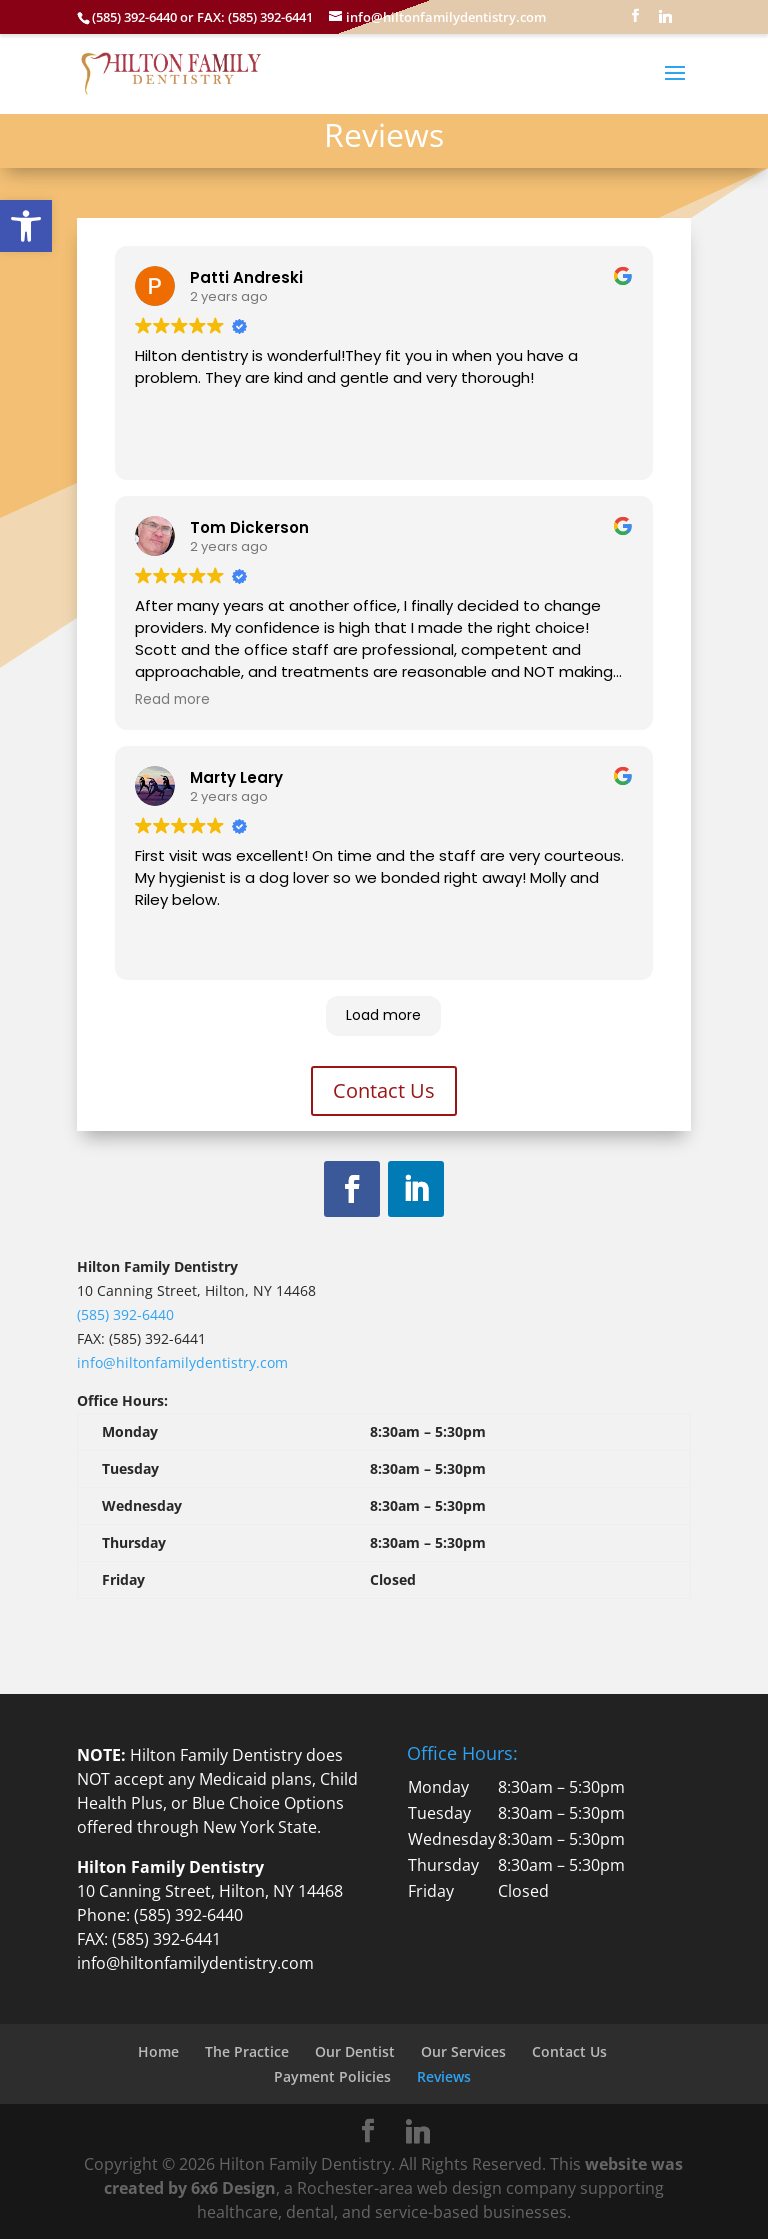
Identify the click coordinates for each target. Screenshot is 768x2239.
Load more (383, 1015)
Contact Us (384, 1090)
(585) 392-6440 (125, 1314)
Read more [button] (172, 700)
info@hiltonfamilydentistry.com (182, 1362)
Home (158, 2051)
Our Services (463, 2051)
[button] (26, 226)
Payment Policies (332, 2076)
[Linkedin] (665, 21)
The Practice (247, 2051)
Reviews (444, 2076)
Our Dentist (355, 2051)
